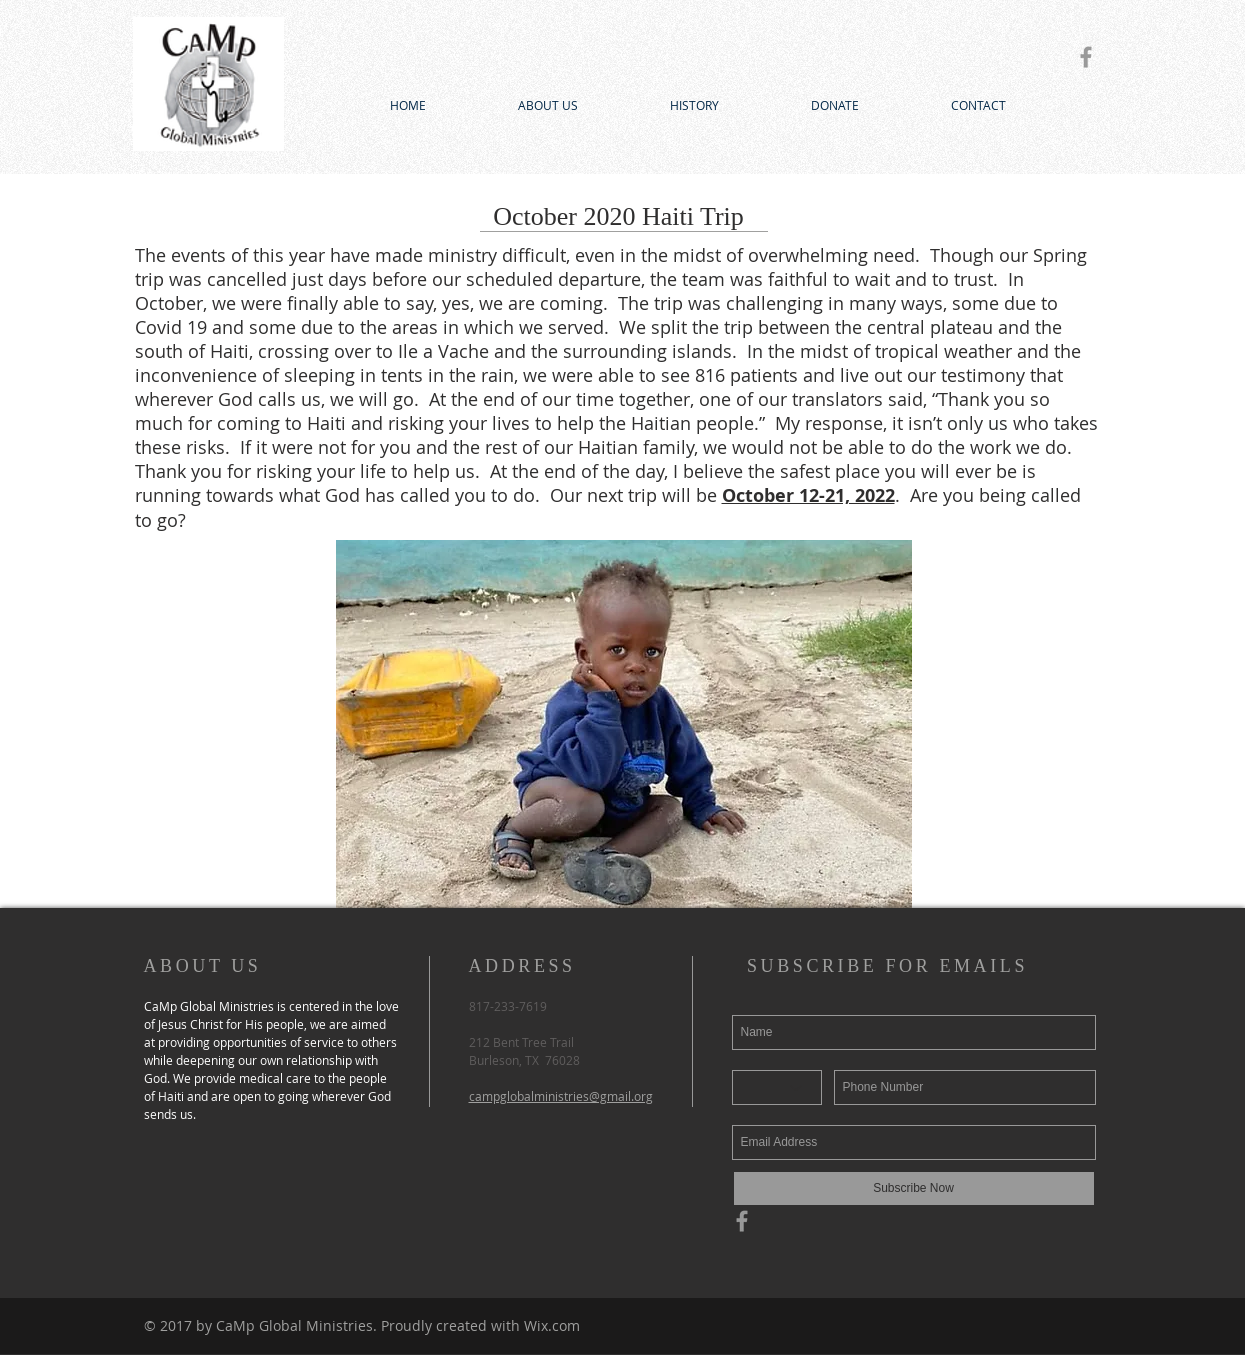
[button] (624, 724)
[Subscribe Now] (914, 1188)
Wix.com (552, 1325)
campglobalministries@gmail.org (561, 1096)
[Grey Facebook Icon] (1086, 57)
